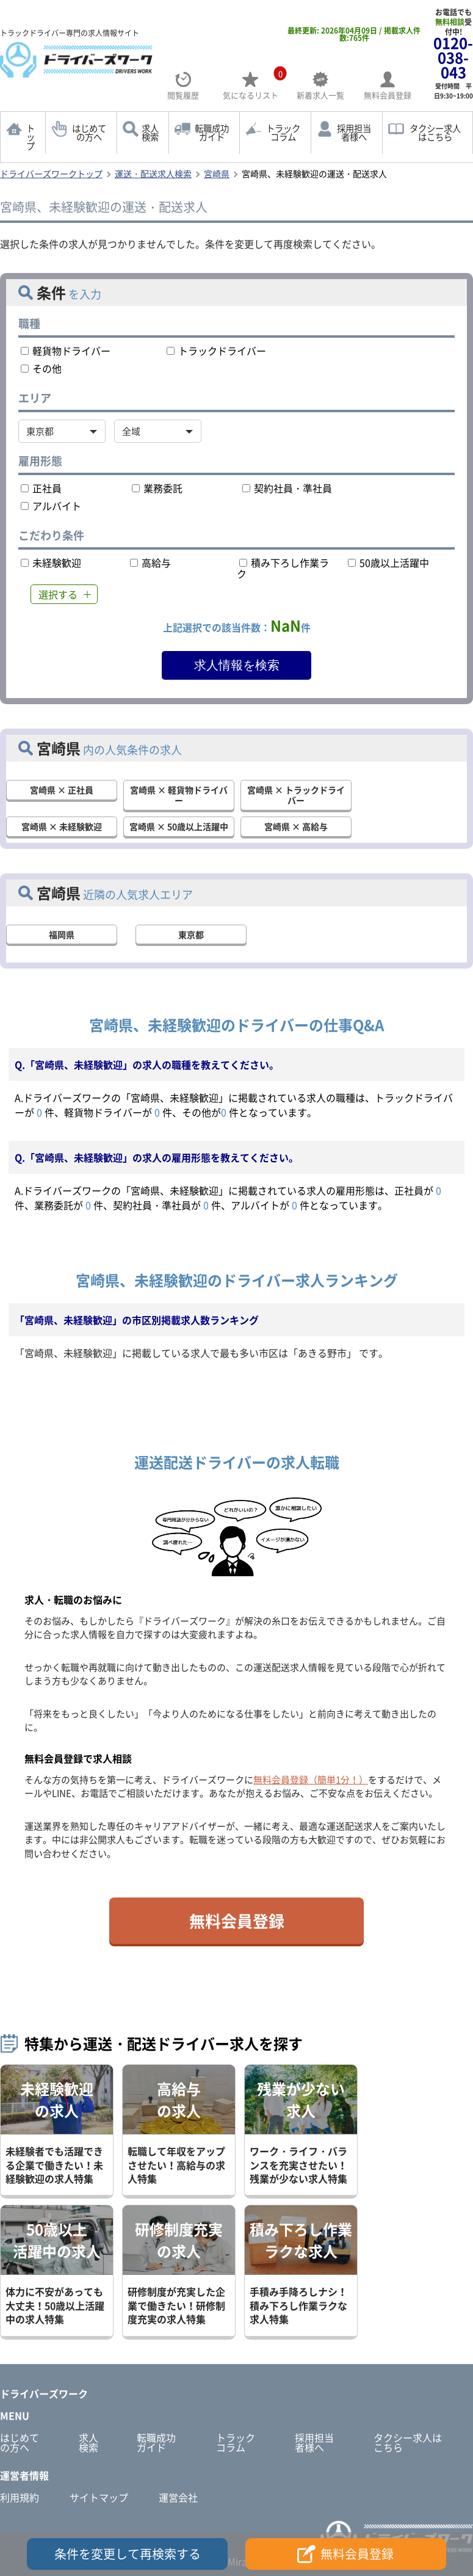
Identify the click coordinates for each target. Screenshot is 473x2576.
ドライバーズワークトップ (51, 173)
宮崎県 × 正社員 (61, 790)
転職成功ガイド (212, 133)
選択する (58, 594)
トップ (30, 137)
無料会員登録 (236, 1920)
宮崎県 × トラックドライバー (296, 795)
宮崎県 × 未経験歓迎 (61, 826)
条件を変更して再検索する (127, 2554)
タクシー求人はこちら (408, 2442)
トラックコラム (283, 133)
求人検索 (150, 133)
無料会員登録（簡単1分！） (310, 1779)
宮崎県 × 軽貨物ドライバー (179, 795)
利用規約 (19, 2497)
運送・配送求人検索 (153, 173)
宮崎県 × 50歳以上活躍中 (178, 826)
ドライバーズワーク (44, 2393)
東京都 (191, 934)
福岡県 (61, 934)
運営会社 (178, 2497)
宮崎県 (216, 173)
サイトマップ (99, 2497)
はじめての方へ (89, 133)
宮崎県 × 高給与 (296, 826)
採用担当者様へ (354, 133)
